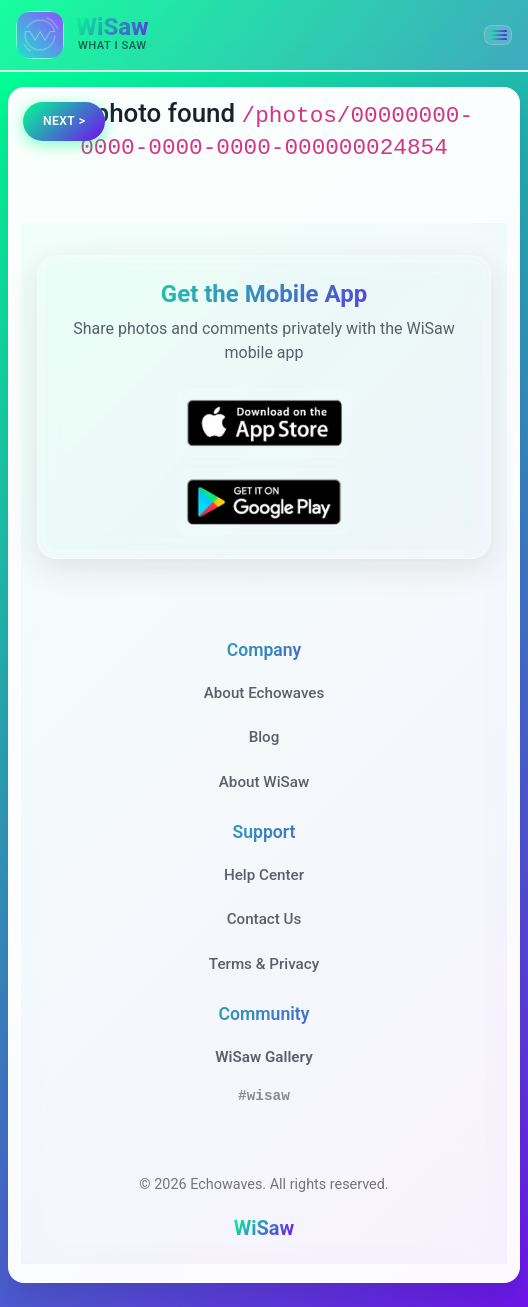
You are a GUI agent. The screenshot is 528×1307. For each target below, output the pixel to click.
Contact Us (264, 919)
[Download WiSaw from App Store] (264, 422)
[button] (498, 35)
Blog (264, 737)
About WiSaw (264, 782)
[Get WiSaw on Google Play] (264, 501)
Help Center (264, 875)
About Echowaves (264, 693)
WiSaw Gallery (263, 1057)
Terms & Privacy (264, 964)
